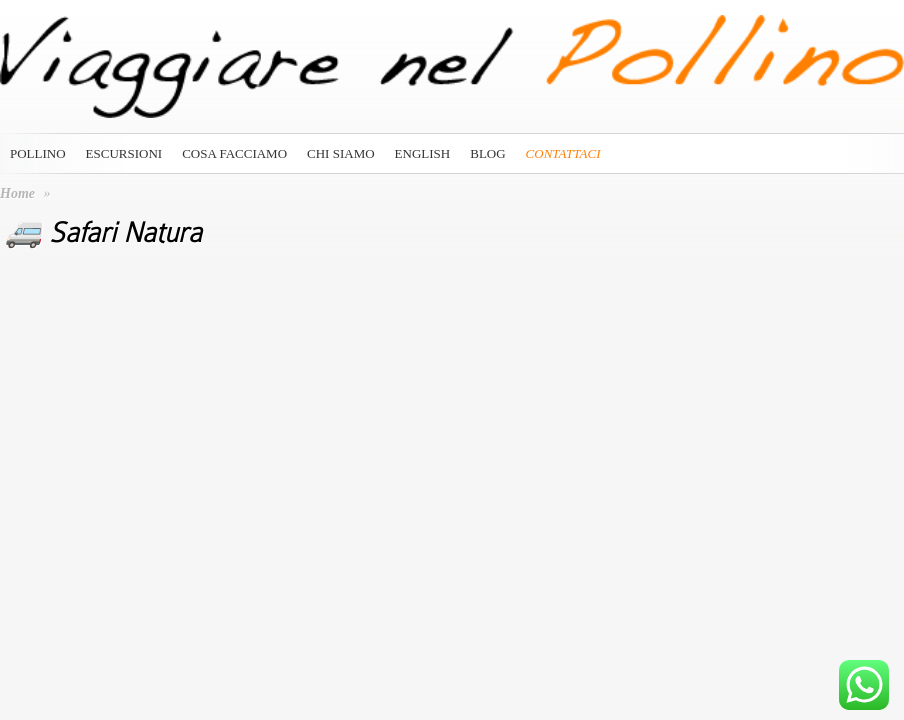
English (423, 153)
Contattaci (563, 153)
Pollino (38, 153)
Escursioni (124, 153)
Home (17, 193)
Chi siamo (341, 153)
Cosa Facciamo (234, 153)
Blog (487, 153)
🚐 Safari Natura (103, 233)
